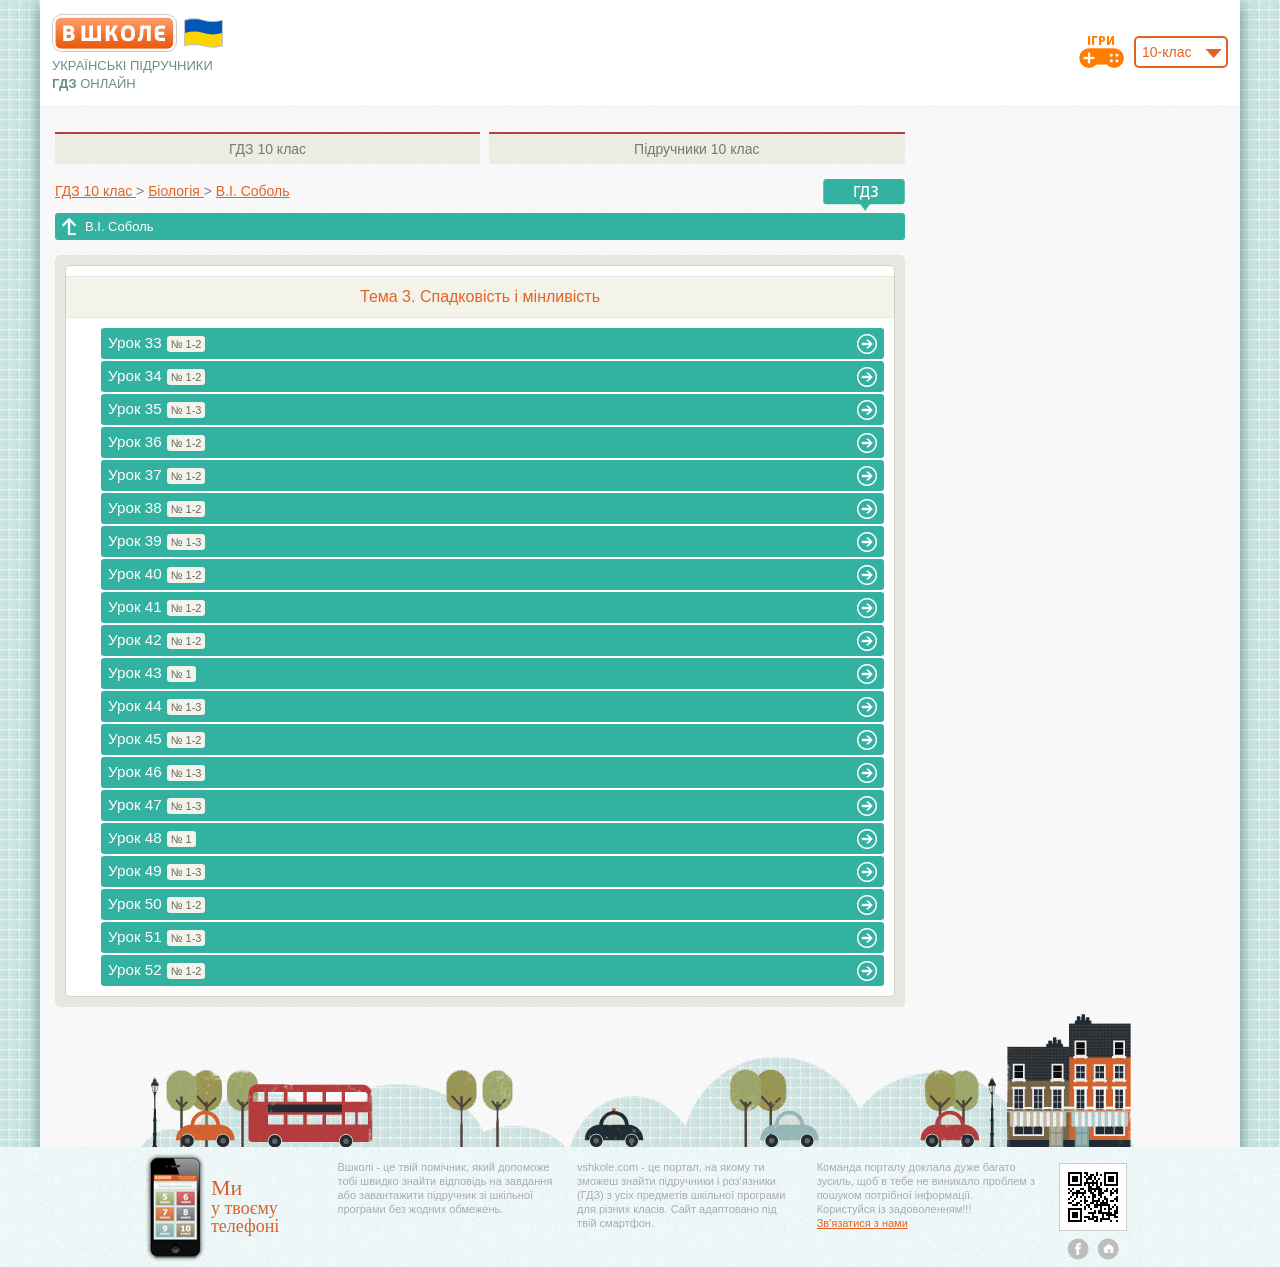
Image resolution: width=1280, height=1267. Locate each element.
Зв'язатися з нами (862, 1223)
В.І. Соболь (119, 226)
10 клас (267, 149)
